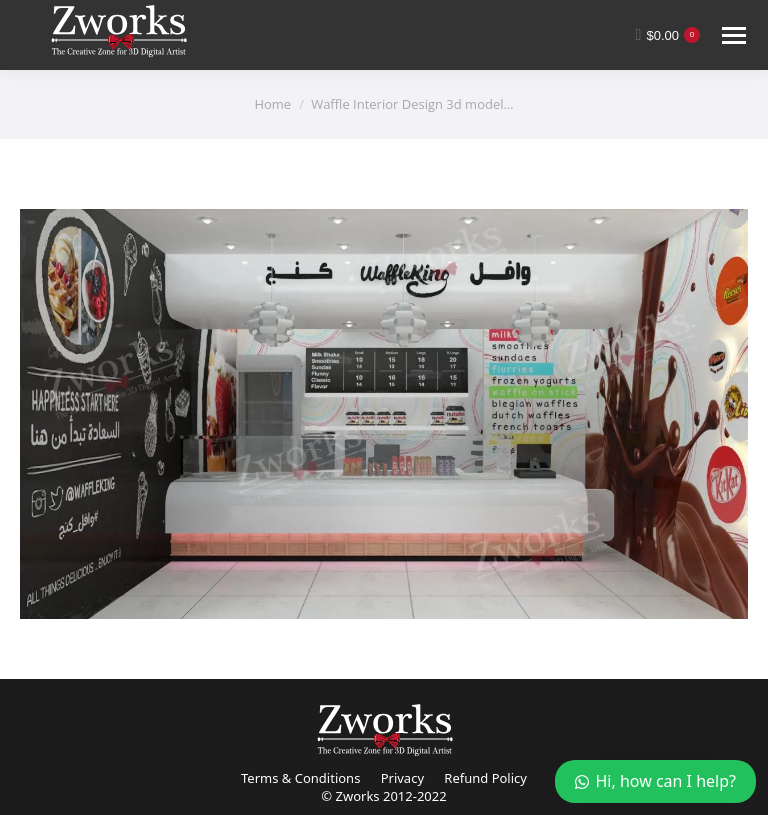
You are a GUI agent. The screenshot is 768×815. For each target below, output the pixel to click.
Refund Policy (485, 778)
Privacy (402, 778)
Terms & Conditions (300, 778)
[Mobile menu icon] (734, 35)
